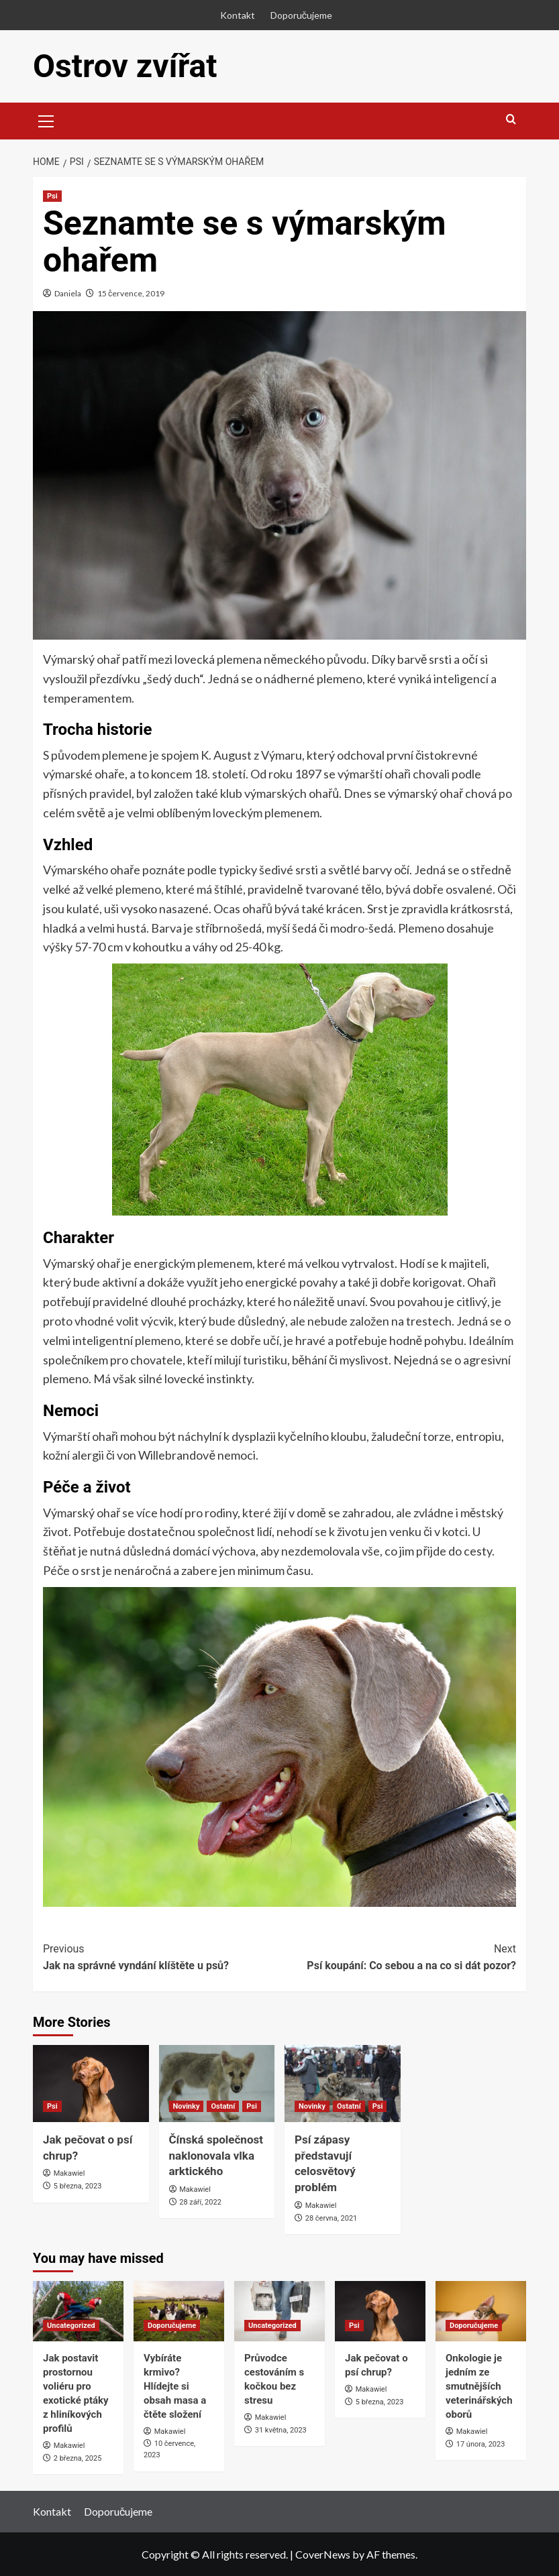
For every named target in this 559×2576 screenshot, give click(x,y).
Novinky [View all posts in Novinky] (186, 2106)
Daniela (67, 293)
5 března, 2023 (78, 2186)
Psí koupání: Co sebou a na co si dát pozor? (398, 1956)
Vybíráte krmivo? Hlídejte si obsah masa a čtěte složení (175, 2386)
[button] (46, 119)
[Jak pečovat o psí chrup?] (91, 2083)
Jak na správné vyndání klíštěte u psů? (161, 1956)
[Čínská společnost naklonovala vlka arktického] (217, 2083)
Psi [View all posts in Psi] (52, 196)
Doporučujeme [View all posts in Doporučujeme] (172, 2325)
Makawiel (69, 2173)
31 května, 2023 (281, 2430)
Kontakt (237, 15)
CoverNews (322, 2554)
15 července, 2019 (130, 293)
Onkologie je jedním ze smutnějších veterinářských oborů (479, 2386)
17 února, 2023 (480, 2444)
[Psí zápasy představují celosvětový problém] (343, 2083)
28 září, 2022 (200, 2202)
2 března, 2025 (78, 2458)
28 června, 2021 (331, 2218)
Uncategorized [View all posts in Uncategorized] (71, 2325)
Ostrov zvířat (125, 66)
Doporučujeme (301, 15)
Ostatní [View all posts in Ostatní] (223, 2106)
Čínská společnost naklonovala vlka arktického (216, 2155)
